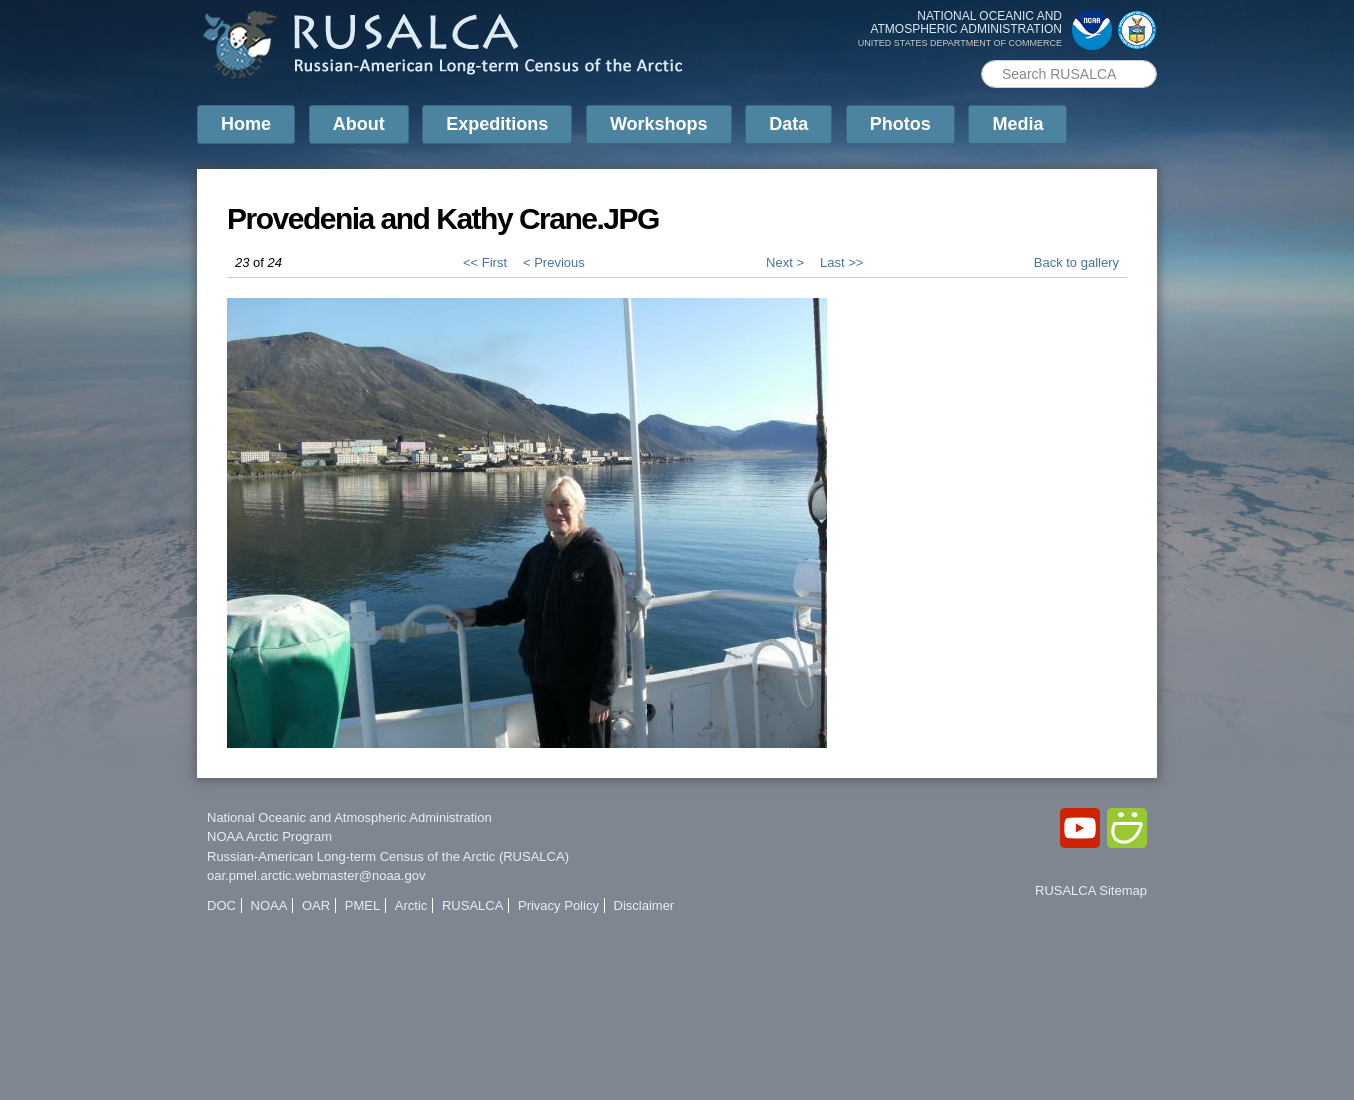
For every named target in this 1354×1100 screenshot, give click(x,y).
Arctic (411, 905)
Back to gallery (1076, 262)
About (359, 124)
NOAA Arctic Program (269, 836)
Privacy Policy (558, 905)
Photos (900, 124)
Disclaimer (644, 905)
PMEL (362, 905)
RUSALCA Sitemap (1091, 890)
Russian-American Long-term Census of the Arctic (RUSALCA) (388, 856)
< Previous (554, 262)
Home (246, 124)
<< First (485, 262)
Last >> (841, 262)
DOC (221, 905)
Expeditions (497, 124)
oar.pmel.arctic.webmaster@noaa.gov (316, 875)
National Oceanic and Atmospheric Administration (349, 817)
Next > (785, 262)
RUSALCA (472, 905)
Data (788, 124)
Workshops (659, 124)
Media (1017, 124)
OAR (316, 905)
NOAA (269, 905)
